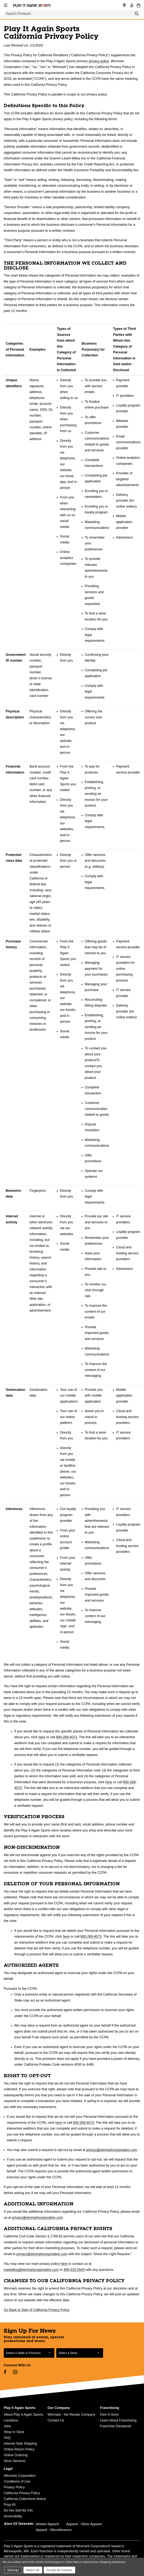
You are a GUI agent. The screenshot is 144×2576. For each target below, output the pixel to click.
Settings (13, 2570)
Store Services (15, 2461)
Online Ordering (16, 2455)
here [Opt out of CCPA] (41, 1737)
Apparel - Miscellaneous (54, 2530)
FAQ (7, 2438)
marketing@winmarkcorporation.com (31, 2270)
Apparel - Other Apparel (84, 2524)
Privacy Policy (14, 2487)
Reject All (32, 2570)
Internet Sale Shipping (20, 2443)
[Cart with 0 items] (138, 5)
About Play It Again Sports (23, 2414)
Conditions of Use (17, 2481)
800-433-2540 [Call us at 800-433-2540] (74, 2270)
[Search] (137, 14)
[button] (5, 4)
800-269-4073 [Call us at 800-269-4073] (66, 1737)
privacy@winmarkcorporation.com (111, 2150)
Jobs (7, 2426)
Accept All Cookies (59, 2570)
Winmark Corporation (20, 2476)
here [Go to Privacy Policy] (64, 2264)
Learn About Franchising (118, 2420)
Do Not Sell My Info (18, 2510)
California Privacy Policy (22, 2493)
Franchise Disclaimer (115, 2426)
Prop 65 (10, 2504)
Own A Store (109, 2414)
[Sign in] (131, 5)
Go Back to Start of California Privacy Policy (36, 2310)
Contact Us (55, 2420)
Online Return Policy (19, 2449)
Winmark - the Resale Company (71, 2414)
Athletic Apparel (47, 2524)
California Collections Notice (25, 2499)
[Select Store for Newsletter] (79, 2353)
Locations (11, 2420)
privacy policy (99, 61)
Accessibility (13, 2516)
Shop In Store (14, 2432)
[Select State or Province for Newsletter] (29, 2353)
